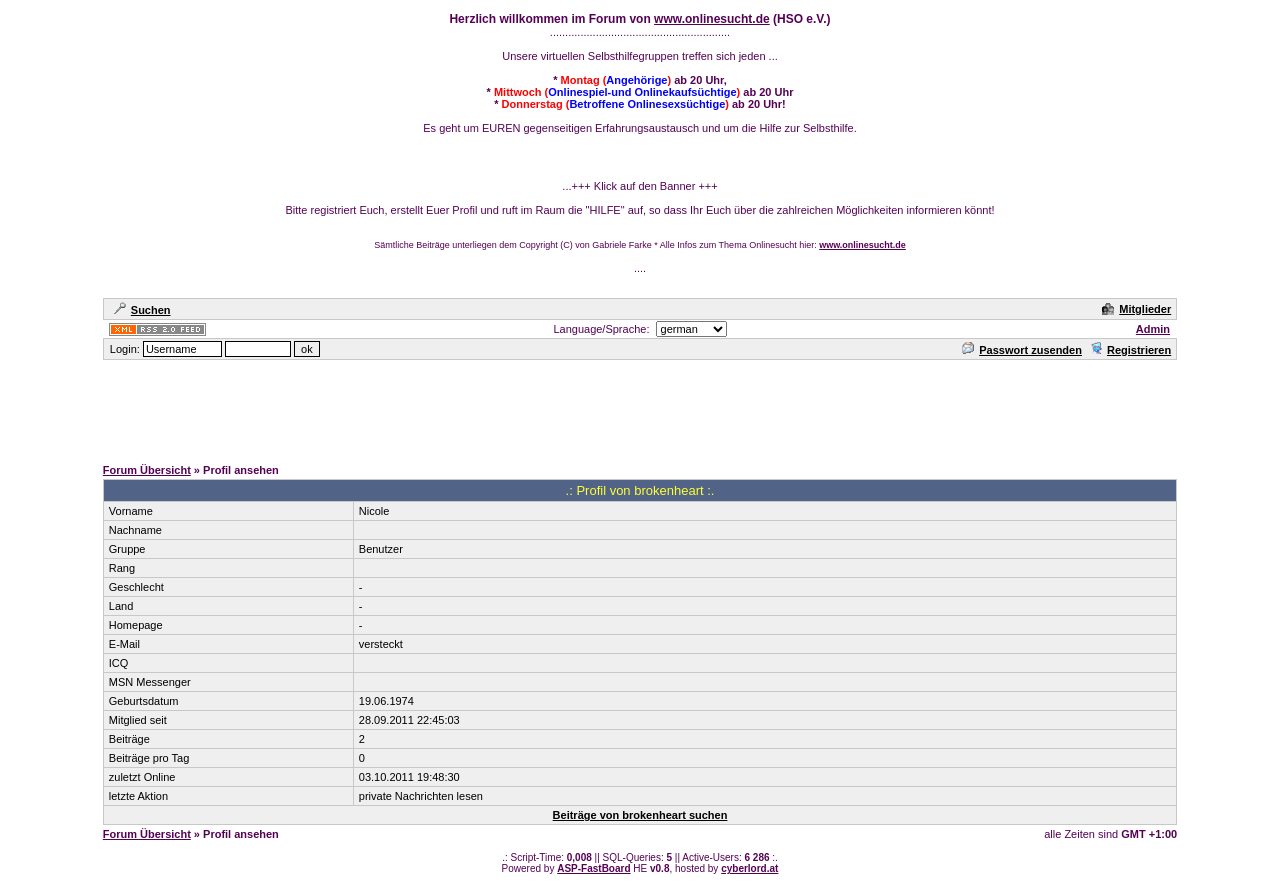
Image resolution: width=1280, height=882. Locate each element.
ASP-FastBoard (593, 868)
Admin (1153, 329)
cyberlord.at (749, 868)
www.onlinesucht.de (712, 19)
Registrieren (1130, 350)
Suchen (142, 310)
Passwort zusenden (1022, 350)
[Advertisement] (640, 407)
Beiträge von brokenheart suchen (640, 815)
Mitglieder (1136, 309)
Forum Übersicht (147, 470)
